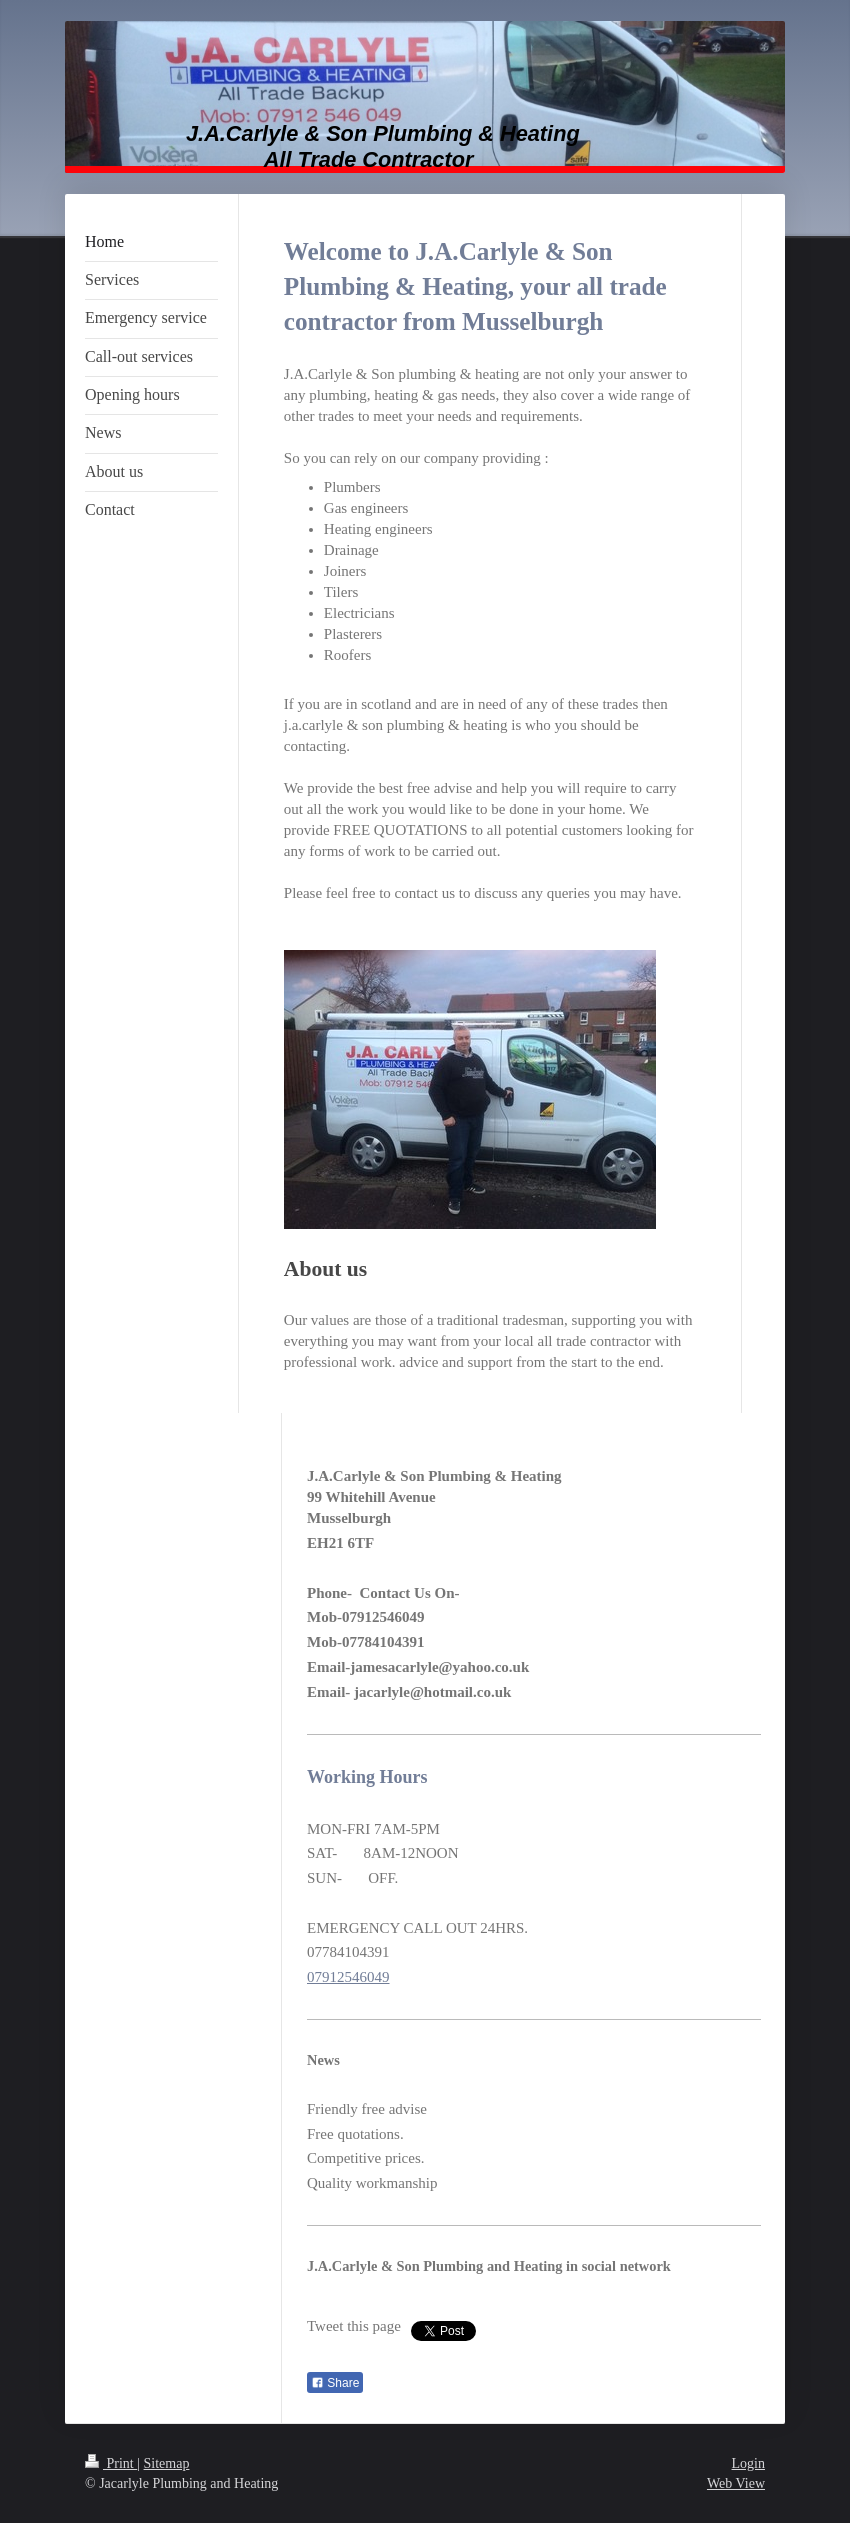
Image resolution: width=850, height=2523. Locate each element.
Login (748, 2463)
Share (335, 2383)
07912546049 (348, 1977)
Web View (736, 2483)
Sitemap (167, 2463)
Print (111, 2463)
